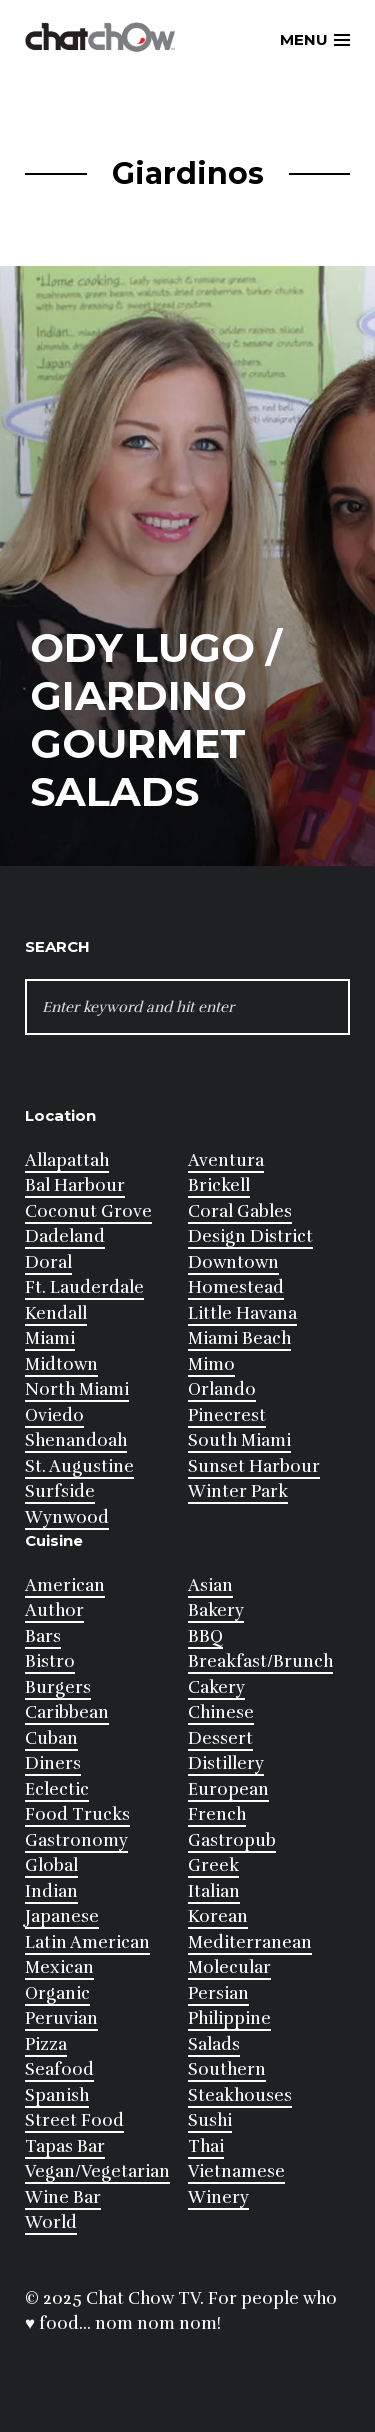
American (65, 1585)
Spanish (57, 2095)
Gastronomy (76, 1840)
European (228, 1789)
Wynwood (67, 1517)
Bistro (50, 1661)
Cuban (51, 1738)
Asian (210, 1585)
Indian (51, 1891)
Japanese (62, 1916)
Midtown (61, 1364)
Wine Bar (63, 2197)
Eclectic (57, 1789)
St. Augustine (79, 1466)
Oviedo (54, 1415)
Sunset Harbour (254, 1466)
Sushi (210, 2120)
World (51, 2222)
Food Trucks (77, 1814)
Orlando (222, 1389)
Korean (218, 1916)
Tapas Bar (65, 2146)
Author (54, 1610)
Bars (43, 1636)
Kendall (56, 1313)
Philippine (229, 2018)
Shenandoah (76, 1440)
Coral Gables (240, 1211)
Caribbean (67, 1712)
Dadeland (65, 1236)
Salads (214, 2044)
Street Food (74, 2120)
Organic (57, 1993)
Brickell (219, 1185)
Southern (227, 2069)
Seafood (59, 2069)
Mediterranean (250, 1942)
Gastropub (232, 1840)
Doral (48, 1262)
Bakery (216, 1610)
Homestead (236, 1287)
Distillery (226, 1763)
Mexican (59, 1967)
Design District (250, 1236)
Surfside (60, 1491)
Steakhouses (240, 2095)
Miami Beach (239, 1338)
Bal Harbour (75, 1185)
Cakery (216, 1687)
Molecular (229, 1967)
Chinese (221, 1712)
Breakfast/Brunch (260, 1661)
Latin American (87, 1942)
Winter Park (238, 1491)
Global (51, 1865)
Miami (50, 1338)
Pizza (46, 2044)
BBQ (205, 1636)
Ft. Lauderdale (84, 1287)
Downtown (233, 1262)
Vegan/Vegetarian (97, 2171)
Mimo (211, 1364)
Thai (206, 2146)
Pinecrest (227, 1415)
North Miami (77, 1389)
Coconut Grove (88, 1211)
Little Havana (242, 1313)
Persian (218, 1993)
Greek (213, 1865)
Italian (214, 1891)
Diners (53, 1763)
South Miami (239, 1440)
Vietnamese (236, 2171)
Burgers (58, 1687)
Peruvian (61, 2018)
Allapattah (67, 1160)
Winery (218, 2197)
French (217, 1814)
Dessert (220, 1738)
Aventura (226, 1160)
